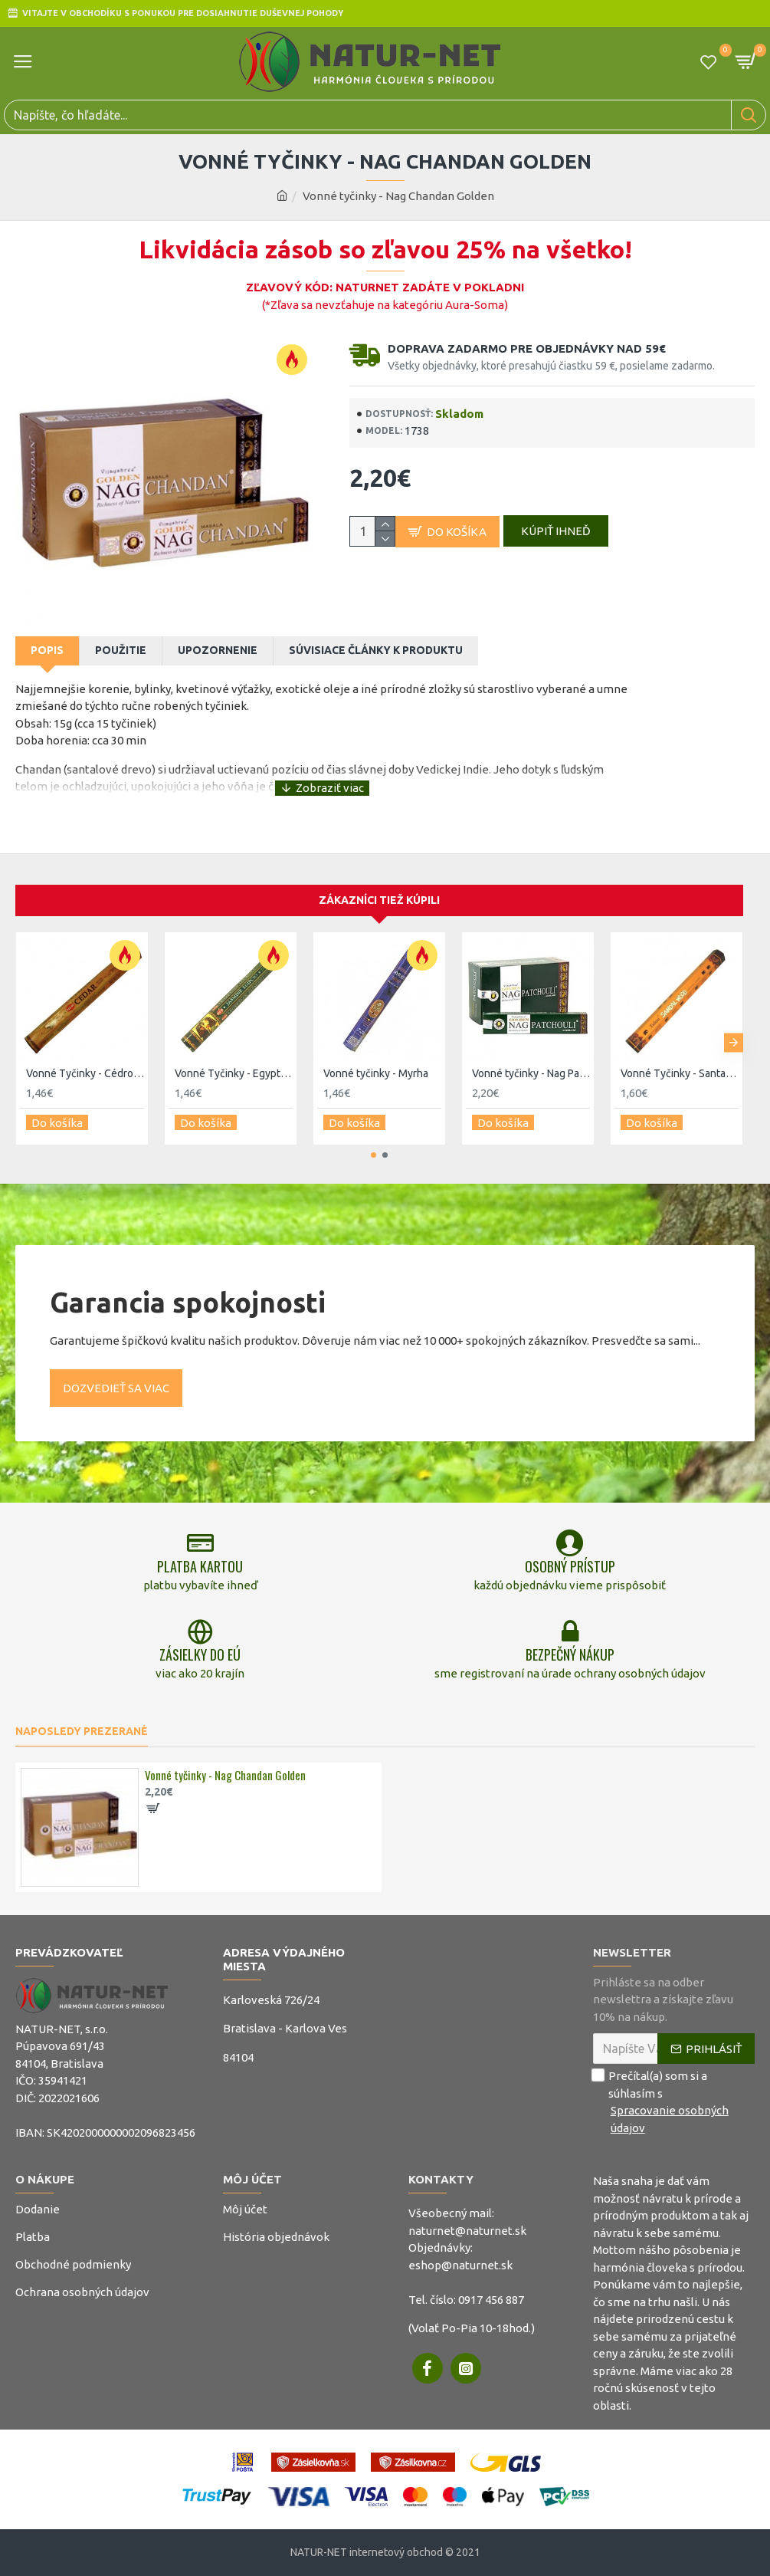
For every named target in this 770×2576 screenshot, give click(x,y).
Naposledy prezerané (81, 1731)
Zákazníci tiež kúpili (379, 877)
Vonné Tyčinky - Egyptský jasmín (234, 1050)
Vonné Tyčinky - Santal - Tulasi (680, 1050)
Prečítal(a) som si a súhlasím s (674, 2102)
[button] (733, 1016)
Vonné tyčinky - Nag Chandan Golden (225, 1775)
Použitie (120, 650)
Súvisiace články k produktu (376, 650)
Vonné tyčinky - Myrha (375, 1050)
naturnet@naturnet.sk (467, 2230)
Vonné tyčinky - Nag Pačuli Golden (531, 1050)
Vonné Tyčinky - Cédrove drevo (85, 1050)
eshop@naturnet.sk (460, 2265)
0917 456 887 (491, 2299)
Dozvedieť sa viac (116, 1358)
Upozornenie (217, 650)
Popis (47, 650)
